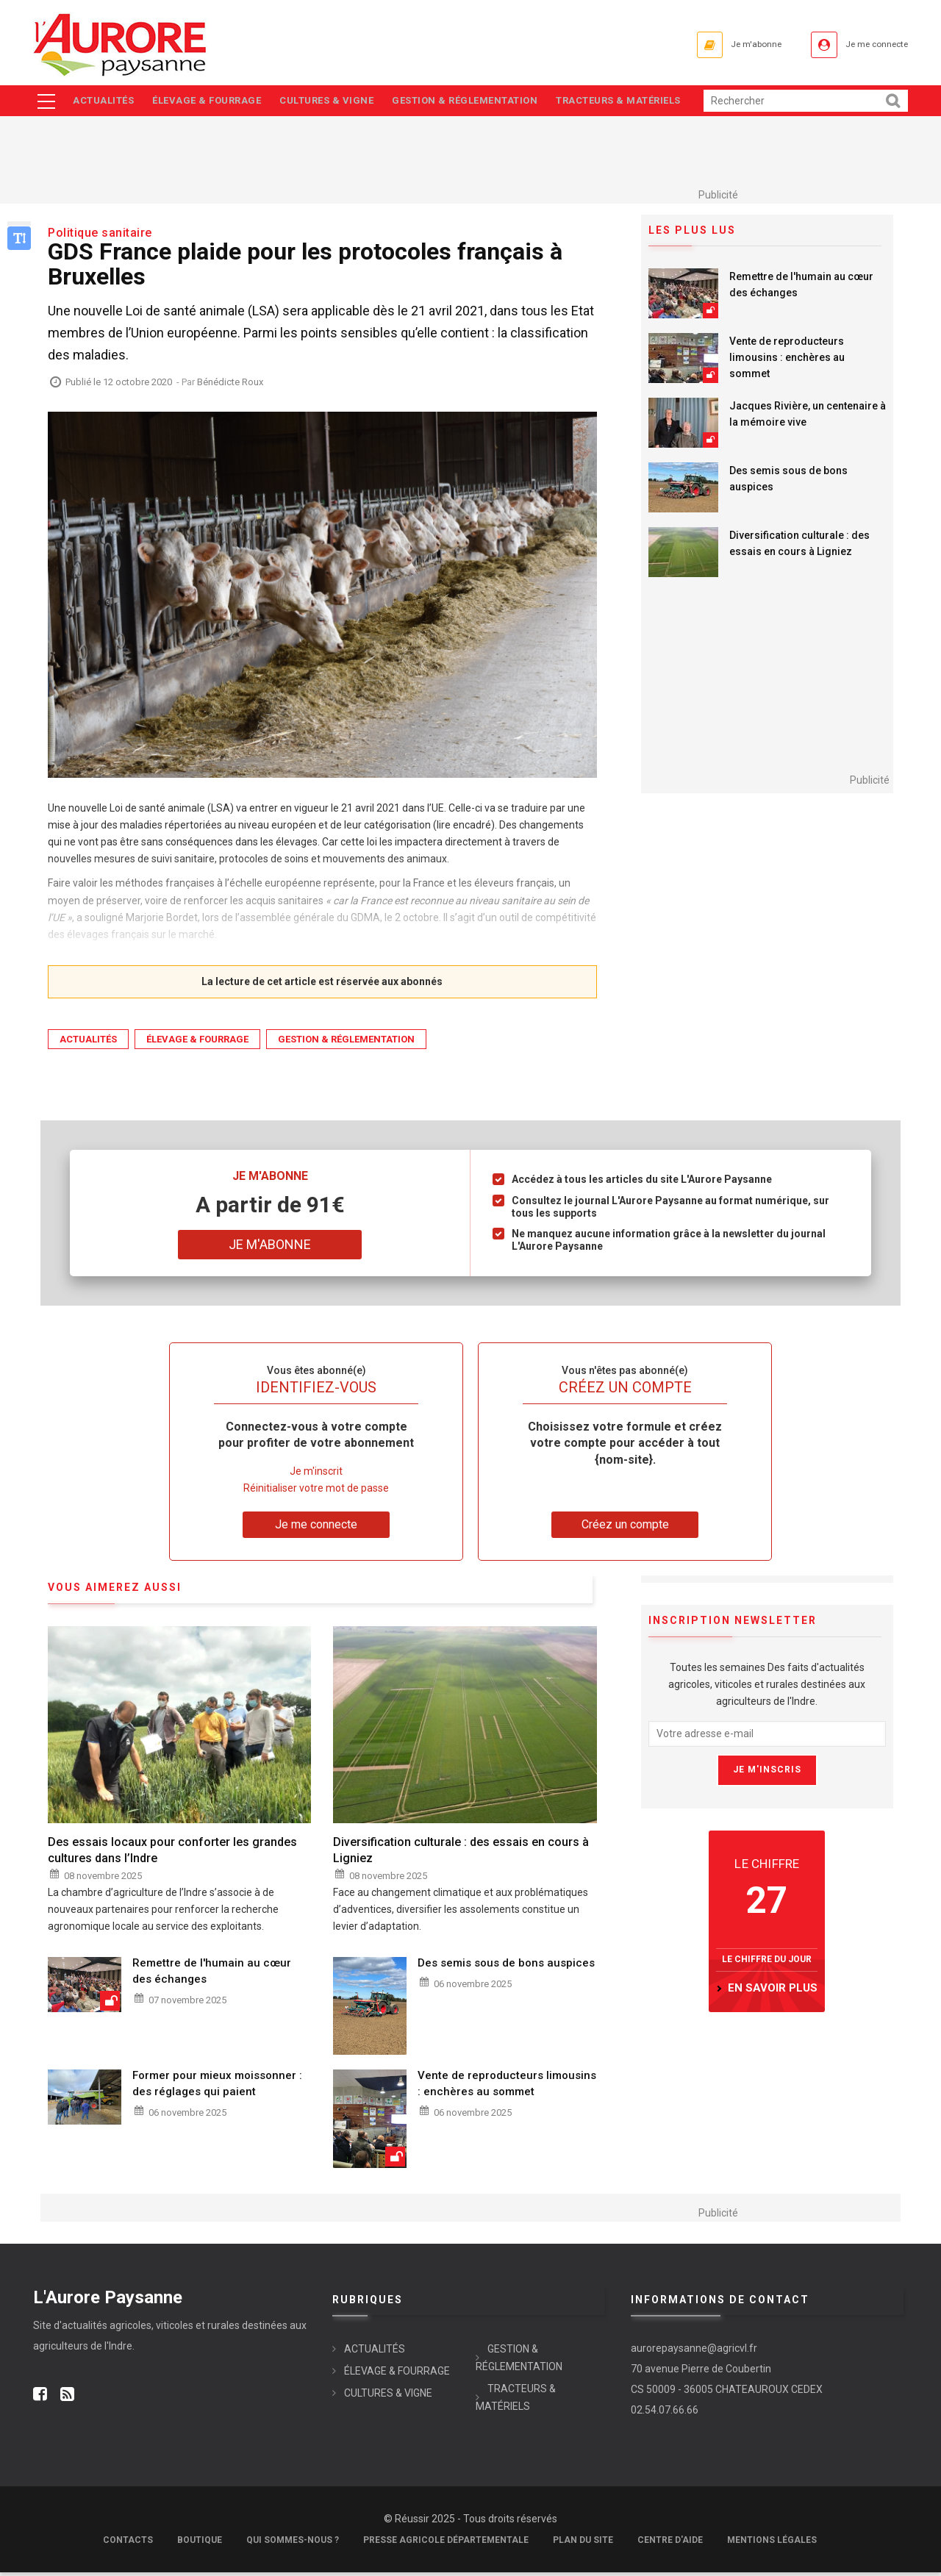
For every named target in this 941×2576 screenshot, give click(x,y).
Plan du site (583, 2544)
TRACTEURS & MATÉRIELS (633, 102)
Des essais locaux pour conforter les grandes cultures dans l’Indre (172, 1854)
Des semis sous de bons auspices (788, 483)
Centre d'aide (670, 2544)
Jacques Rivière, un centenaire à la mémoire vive (807, 418)
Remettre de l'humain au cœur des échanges (801, 289)
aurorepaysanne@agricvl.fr (694, 2352)
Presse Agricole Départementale (446, 2544)
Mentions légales (772, 2544)
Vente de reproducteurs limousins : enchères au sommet (787, 362)
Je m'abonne (726, 44)
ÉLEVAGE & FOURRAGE (211, 102)
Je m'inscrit (316, 1475)
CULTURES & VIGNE (334, 102)
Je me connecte (867, 44)
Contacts (128, 2544)
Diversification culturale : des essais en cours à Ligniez (799, 548)
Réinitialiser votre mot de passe (316, 1492)
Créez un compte (625, 1528)
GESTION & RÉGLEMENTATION (476, 102)
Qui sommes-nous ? (292, 2544)
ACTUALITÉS (104, 102)
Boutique (199, 2544)
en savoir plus (772, 1992)
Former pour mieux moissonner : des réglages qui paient (217, 2088)
